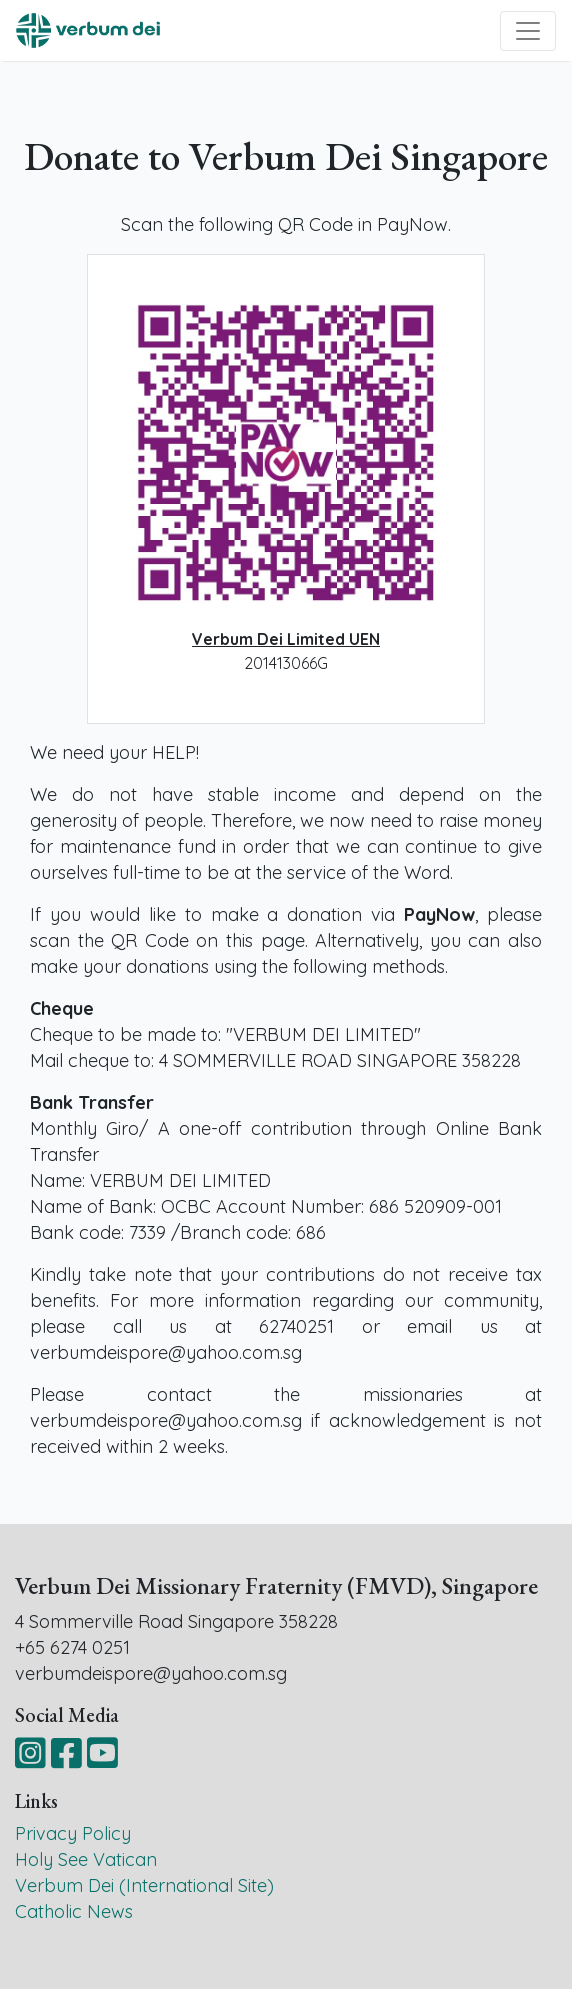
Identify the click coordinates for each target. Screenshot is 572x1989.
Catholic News (74, 1911)
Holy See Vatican (86, 1859)
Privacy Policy (73, 1833)
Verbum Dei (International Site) (144, 1885)
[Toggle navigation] (528, 31)
